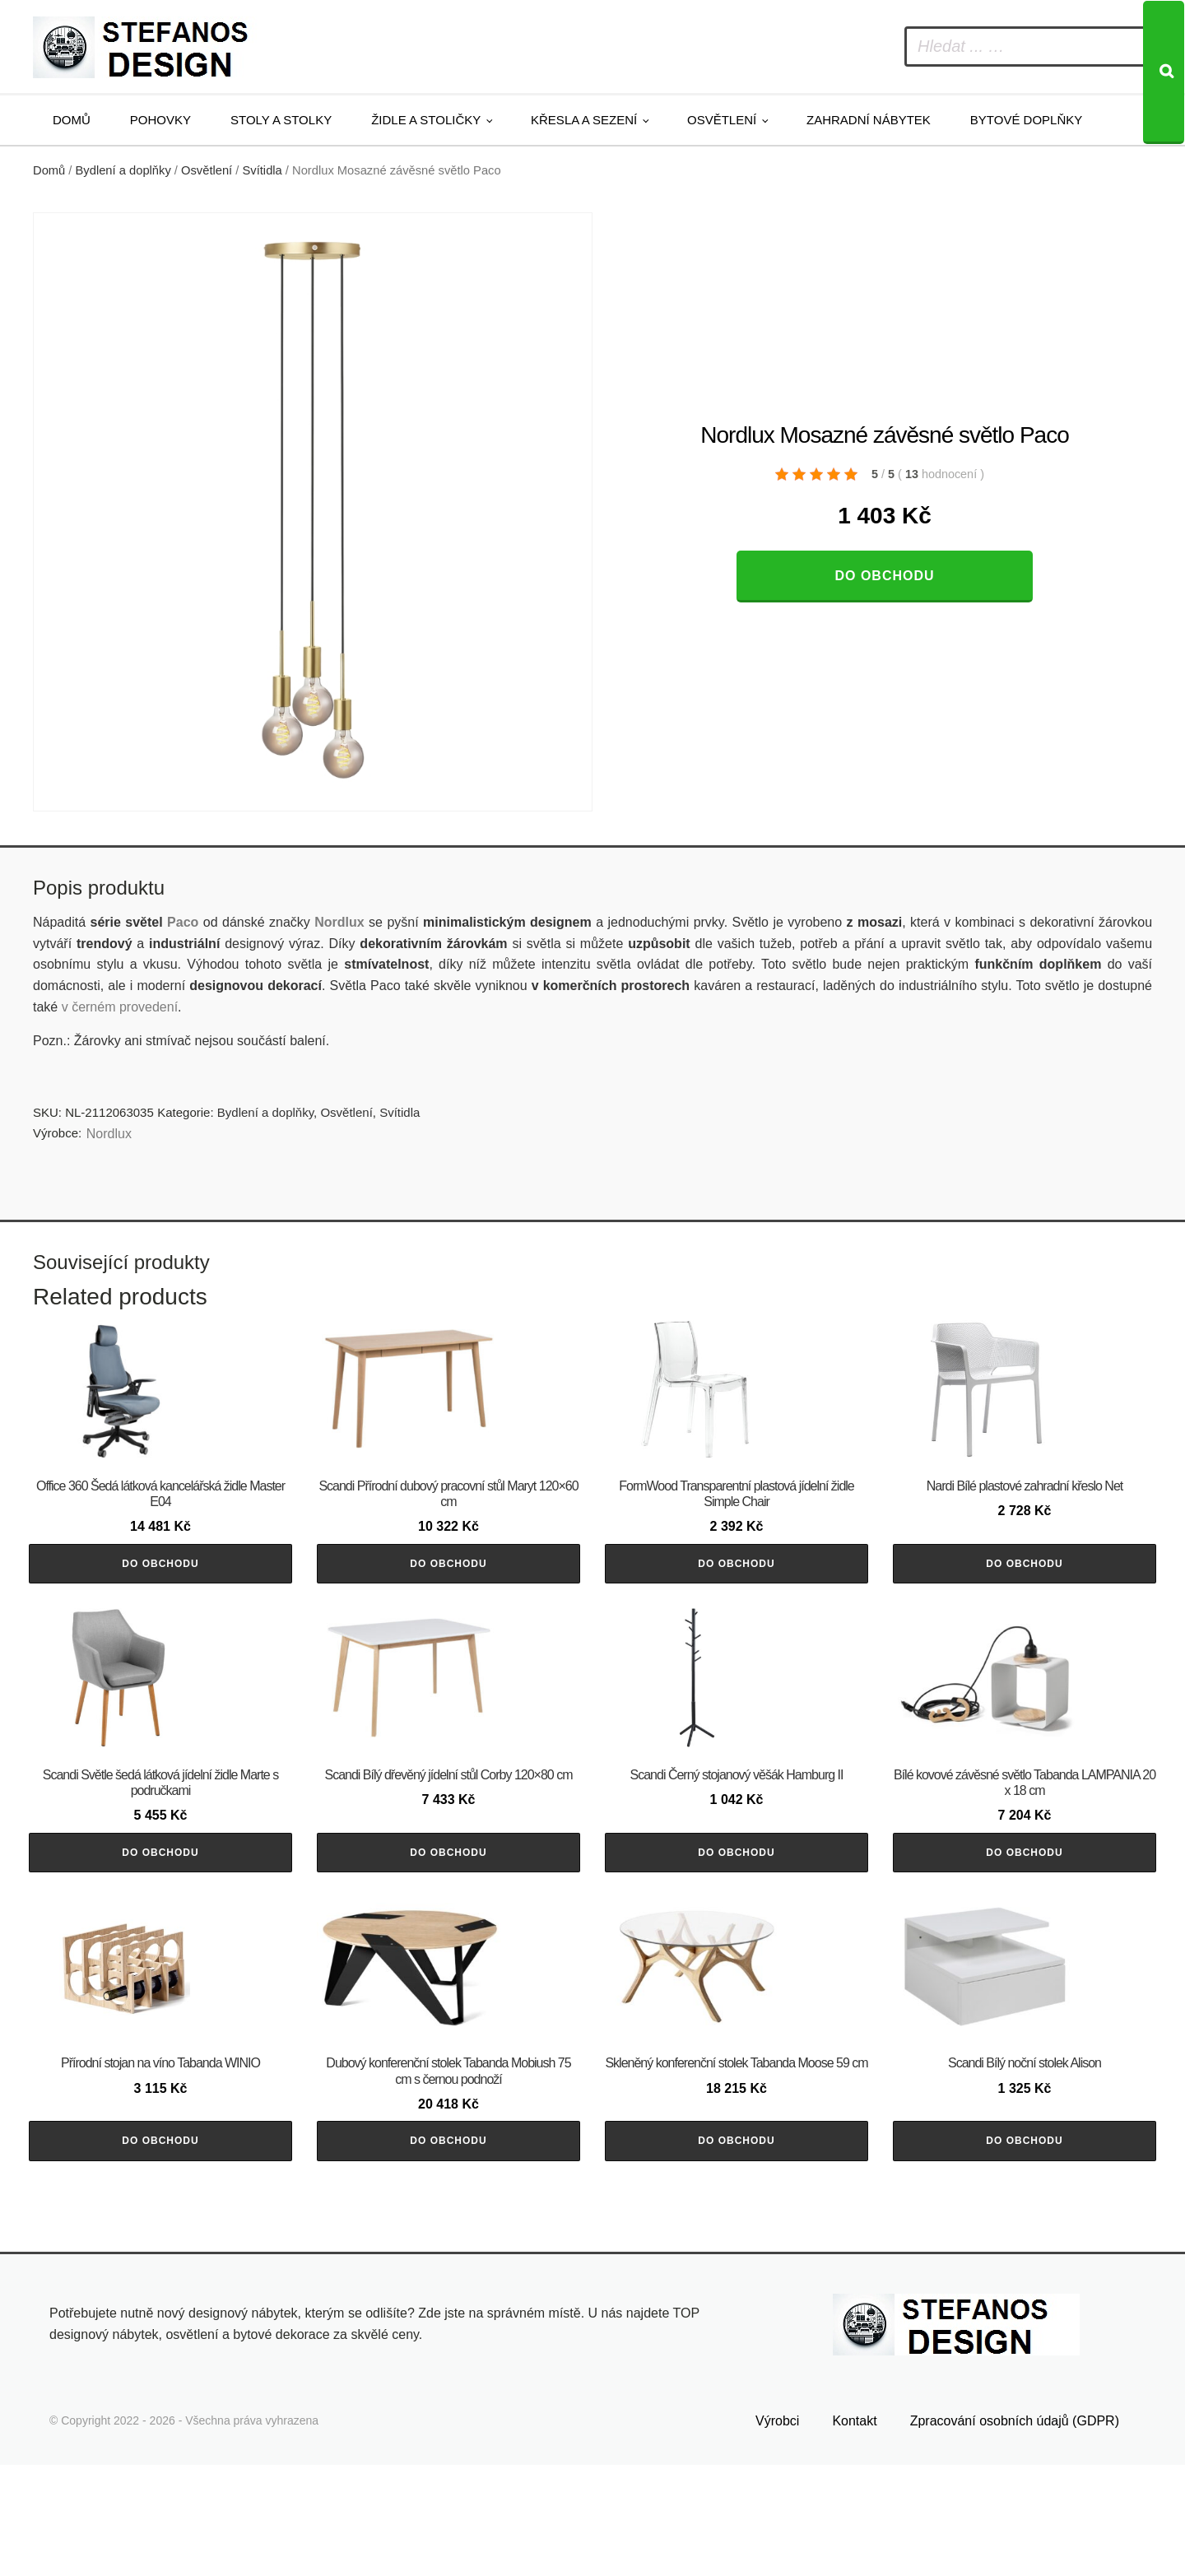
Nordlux (339, 922)
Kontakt (854, 2532)
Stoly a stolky (281, 120)
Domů (72, 120)
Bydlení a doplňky (123, 170)
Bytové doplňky (1026, 120)
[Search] (1163, 72)
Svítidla (262, 170)
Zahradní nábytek (868, 120)
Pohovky (160, 120)
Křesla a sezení (584, 120)
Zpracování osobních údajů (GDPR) (1014, 2532)
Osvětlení (721, 120)
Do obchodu (884, 576)
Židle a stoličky (426, 120)
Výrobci (777, 2532)
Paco (182, 922)
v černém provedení (120, 1007)
